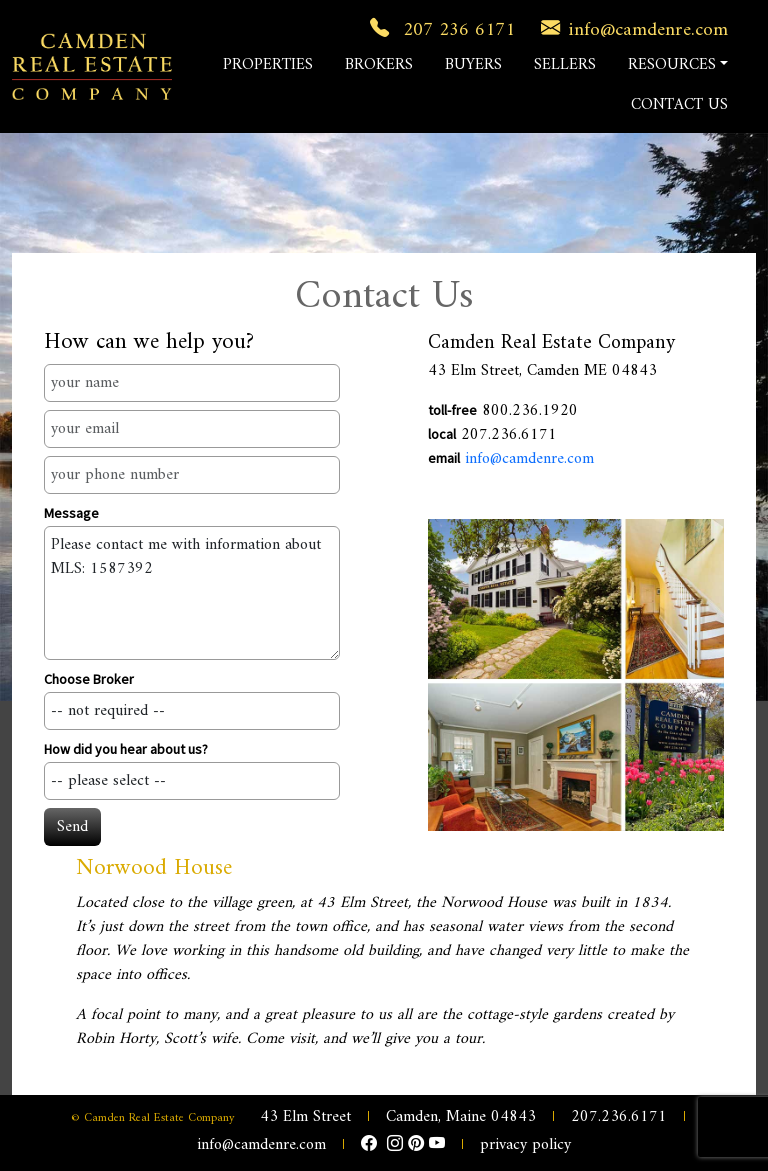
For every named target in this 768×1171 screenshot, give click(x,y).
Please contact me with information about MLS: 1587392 (192, 593)
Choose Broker (89, 679)
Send (72, 827)
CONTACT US (679, 105)
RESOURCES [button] (672, 65)
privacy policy (525, 1145)
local (442, 434)
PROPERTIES (268, 65)
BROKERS (379, 65)
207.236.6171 (619, 1117)
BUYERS (473, 65)
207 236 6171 (438, 30)
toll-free (452, 410)
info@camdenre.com (630, 30)
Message (71, 513)
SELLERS (565, 65)
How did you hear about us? (126, 749)
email (444, 458)
